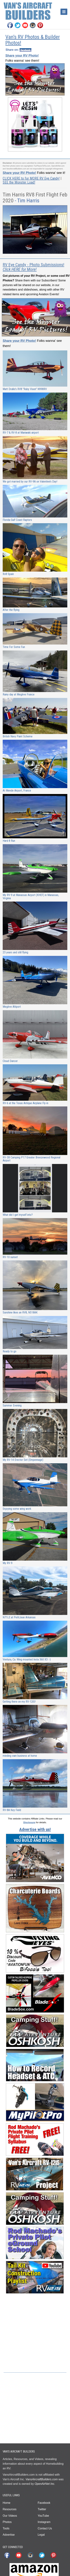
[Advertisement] (33, 2329)
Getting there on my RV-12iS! (19, 1701)
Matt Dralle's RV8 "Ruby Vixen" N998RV (25, 389)
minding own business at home (20, 1755)
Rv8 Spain (8, 574)
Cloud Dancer (10, 1061)
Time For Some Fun (14, 647)
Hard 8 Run (9, 840)
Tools (6, 2528)
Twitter (42, 2509)
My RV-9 (7, 1563)
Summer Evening (12, 1405)
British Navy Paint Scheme (17, 736)
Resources (9, 2509)
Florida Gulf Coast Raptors (17, 520)
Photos (7, 2521)
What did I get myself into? (18, 1214)
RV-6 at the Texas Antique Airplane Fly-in (25, 1103)
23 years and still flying (15, 952)
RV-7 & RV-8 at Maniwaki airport (21, 432)
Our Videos (10, 2515)
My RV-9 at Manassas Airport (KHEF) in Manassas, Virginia (31, 896)
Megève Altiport (12, 1006)
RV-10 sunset (10, 1257)
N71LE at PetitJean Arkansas (19, 1617)
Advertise (9, 2534)
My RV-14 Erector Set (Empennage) (23, 1460)
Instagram (44, 2521)
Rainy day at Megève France (18, 694)
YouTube (43, 2515)
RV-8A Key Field (12, 1810)
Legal (41, 2534)
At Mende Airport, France (17, 790)
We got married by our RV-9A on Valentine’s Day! (30, 481)
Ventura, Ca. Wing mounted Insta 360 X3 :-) (27, 1659)
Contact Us (45, 2528)
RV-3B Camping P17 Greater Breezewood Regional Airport (31, 1159)
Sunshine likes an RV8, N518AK (20, 1312)
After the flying (11, 610)
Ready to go (9, 1351)
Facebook (44, 2502)
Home (6, 2502)
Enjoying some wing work (17, 1508)
